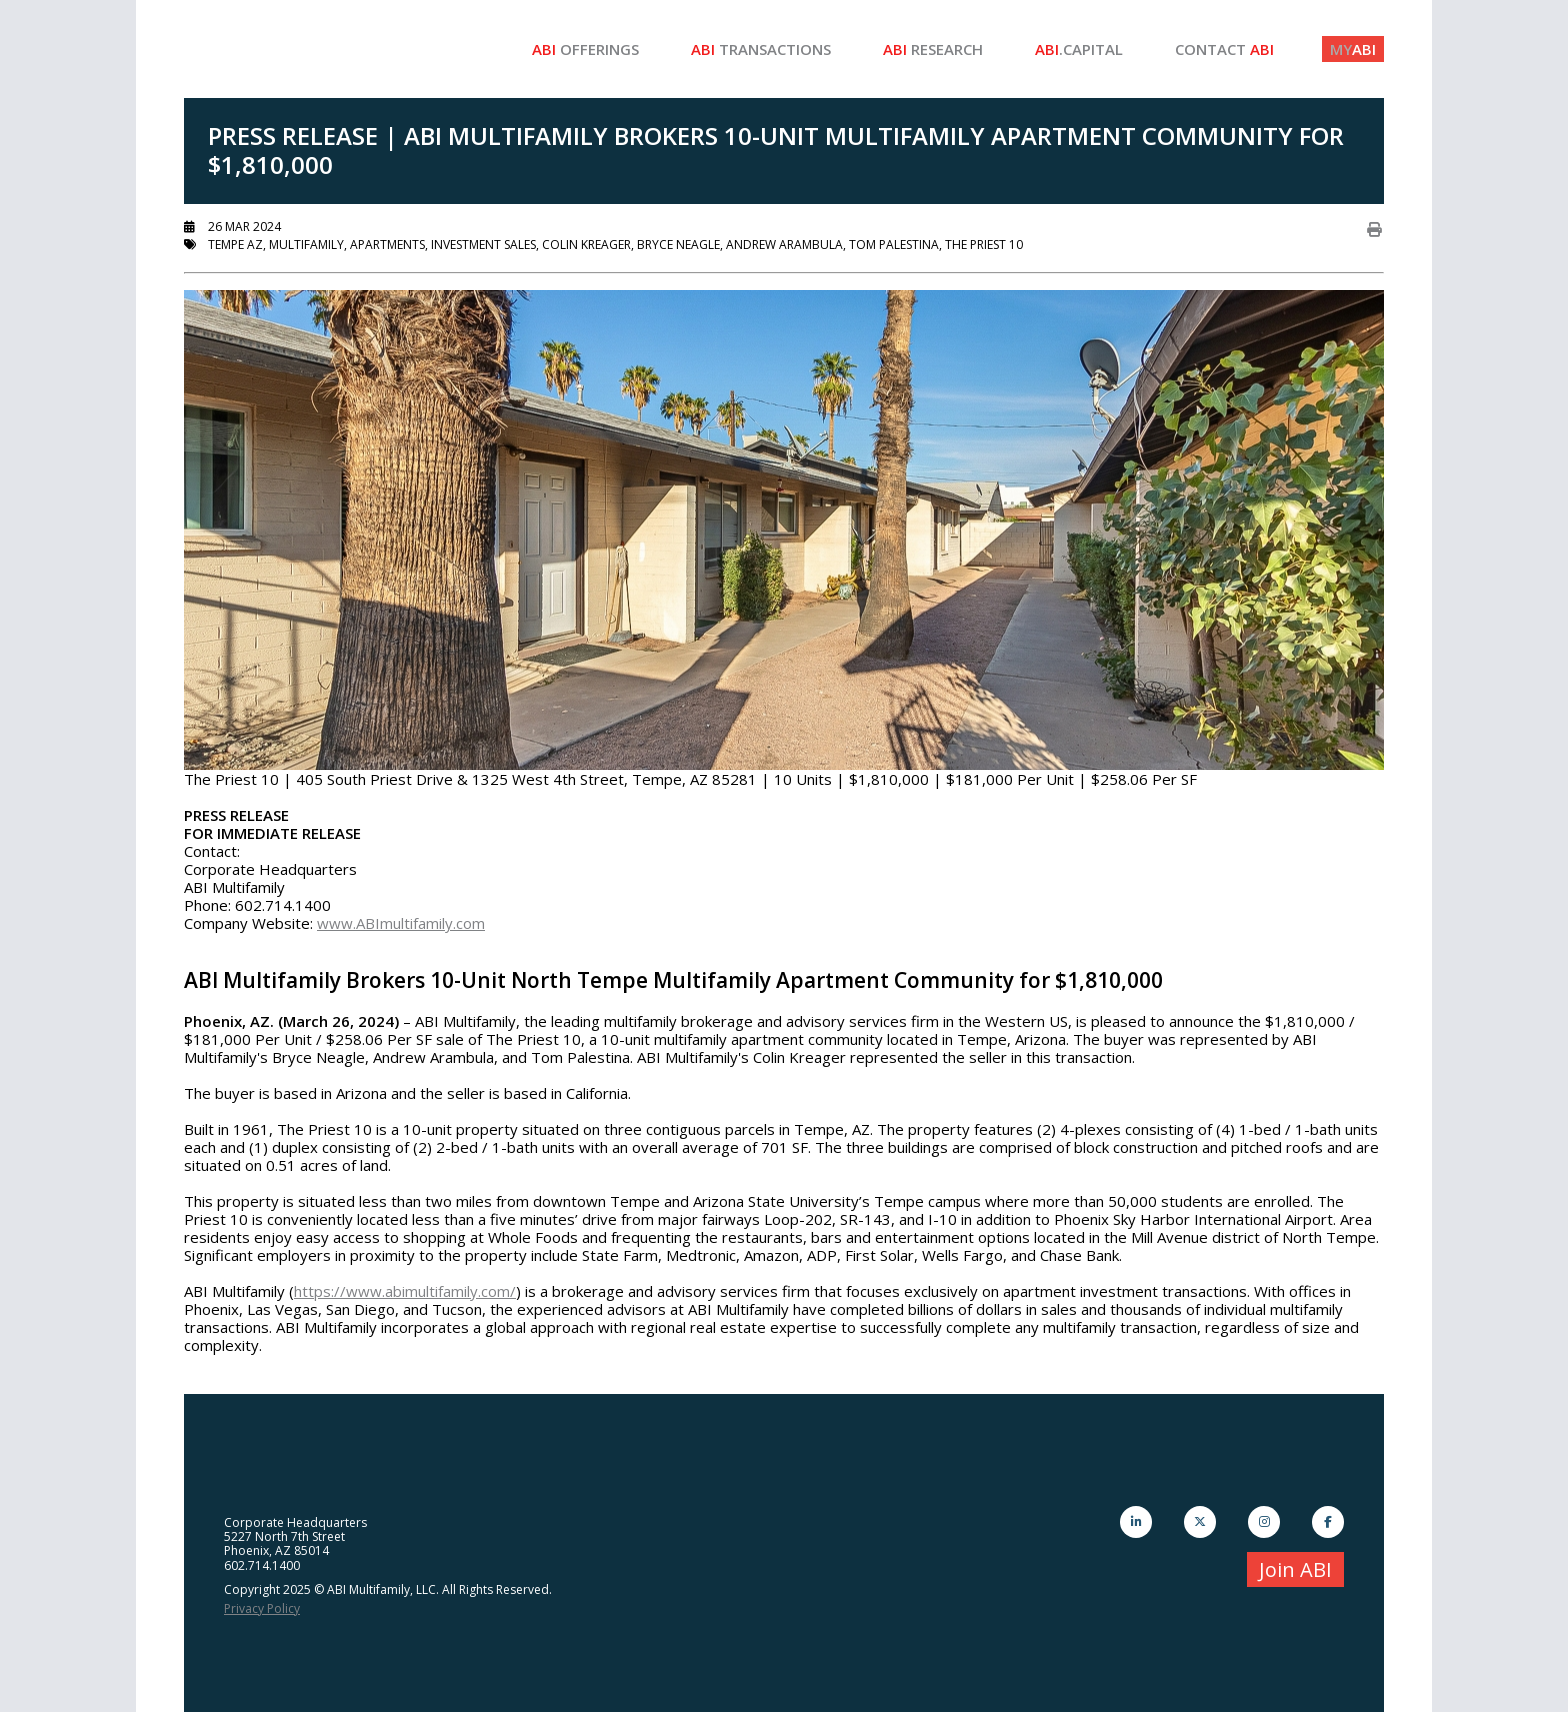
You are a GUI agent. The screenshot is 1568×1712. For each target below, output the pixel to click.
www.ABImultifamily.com (401, 923)
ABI (1353, 49)
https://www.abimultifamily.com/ (405, 1291)
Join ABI (1295, 1569)
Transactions (761, 49)
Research (933, 49)
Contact (1224, 49)
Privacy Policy (262, 1608)
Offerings (585, 49)
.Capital (1079, 49)
